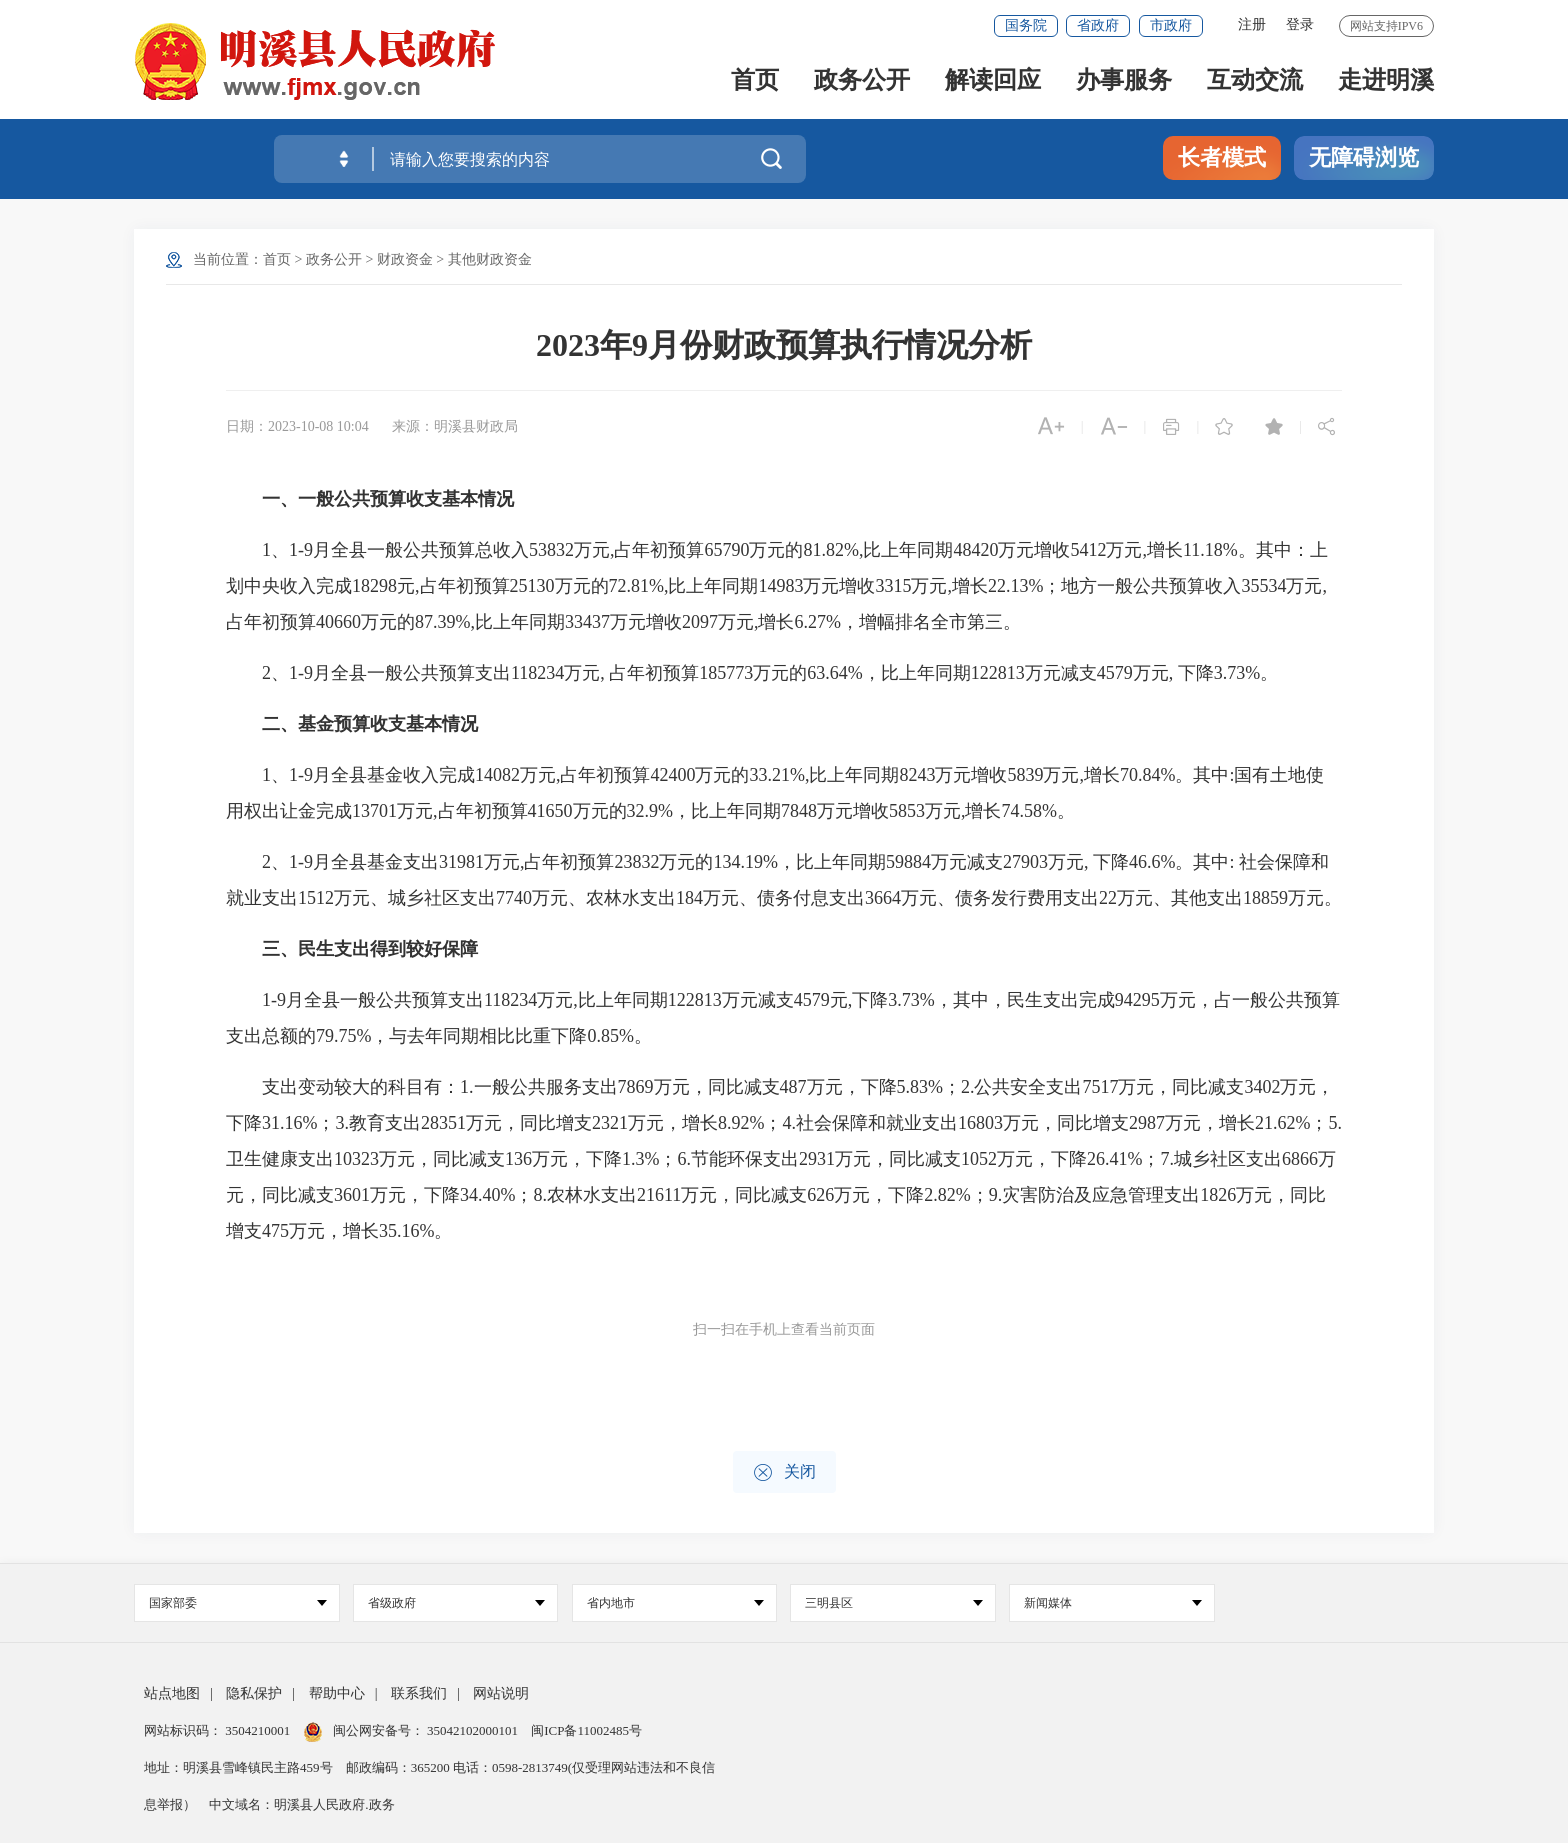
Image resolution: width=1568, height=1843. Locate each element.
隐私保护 (254, 1693)
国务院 (1026, 25)
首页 (755, 81)
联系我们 (419, 1693)
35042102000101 (473, 1730)
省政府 (1098, 25)
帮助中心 (337, 1693)
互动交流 (1255, 81)
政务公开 (862, 81)
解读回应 (993, 81)
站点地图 (172, 1693)
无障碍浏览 (1364, 157)
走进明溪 (1386, 81)
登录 (1300, 24)
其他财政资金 (490, 259)
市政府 (1171, 25)
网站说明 (501, 1693)
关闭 (784, 1472)
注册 (1252, 24)
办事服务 (1124, 81)
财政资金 (405, 259)
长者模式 (1222, 157)
